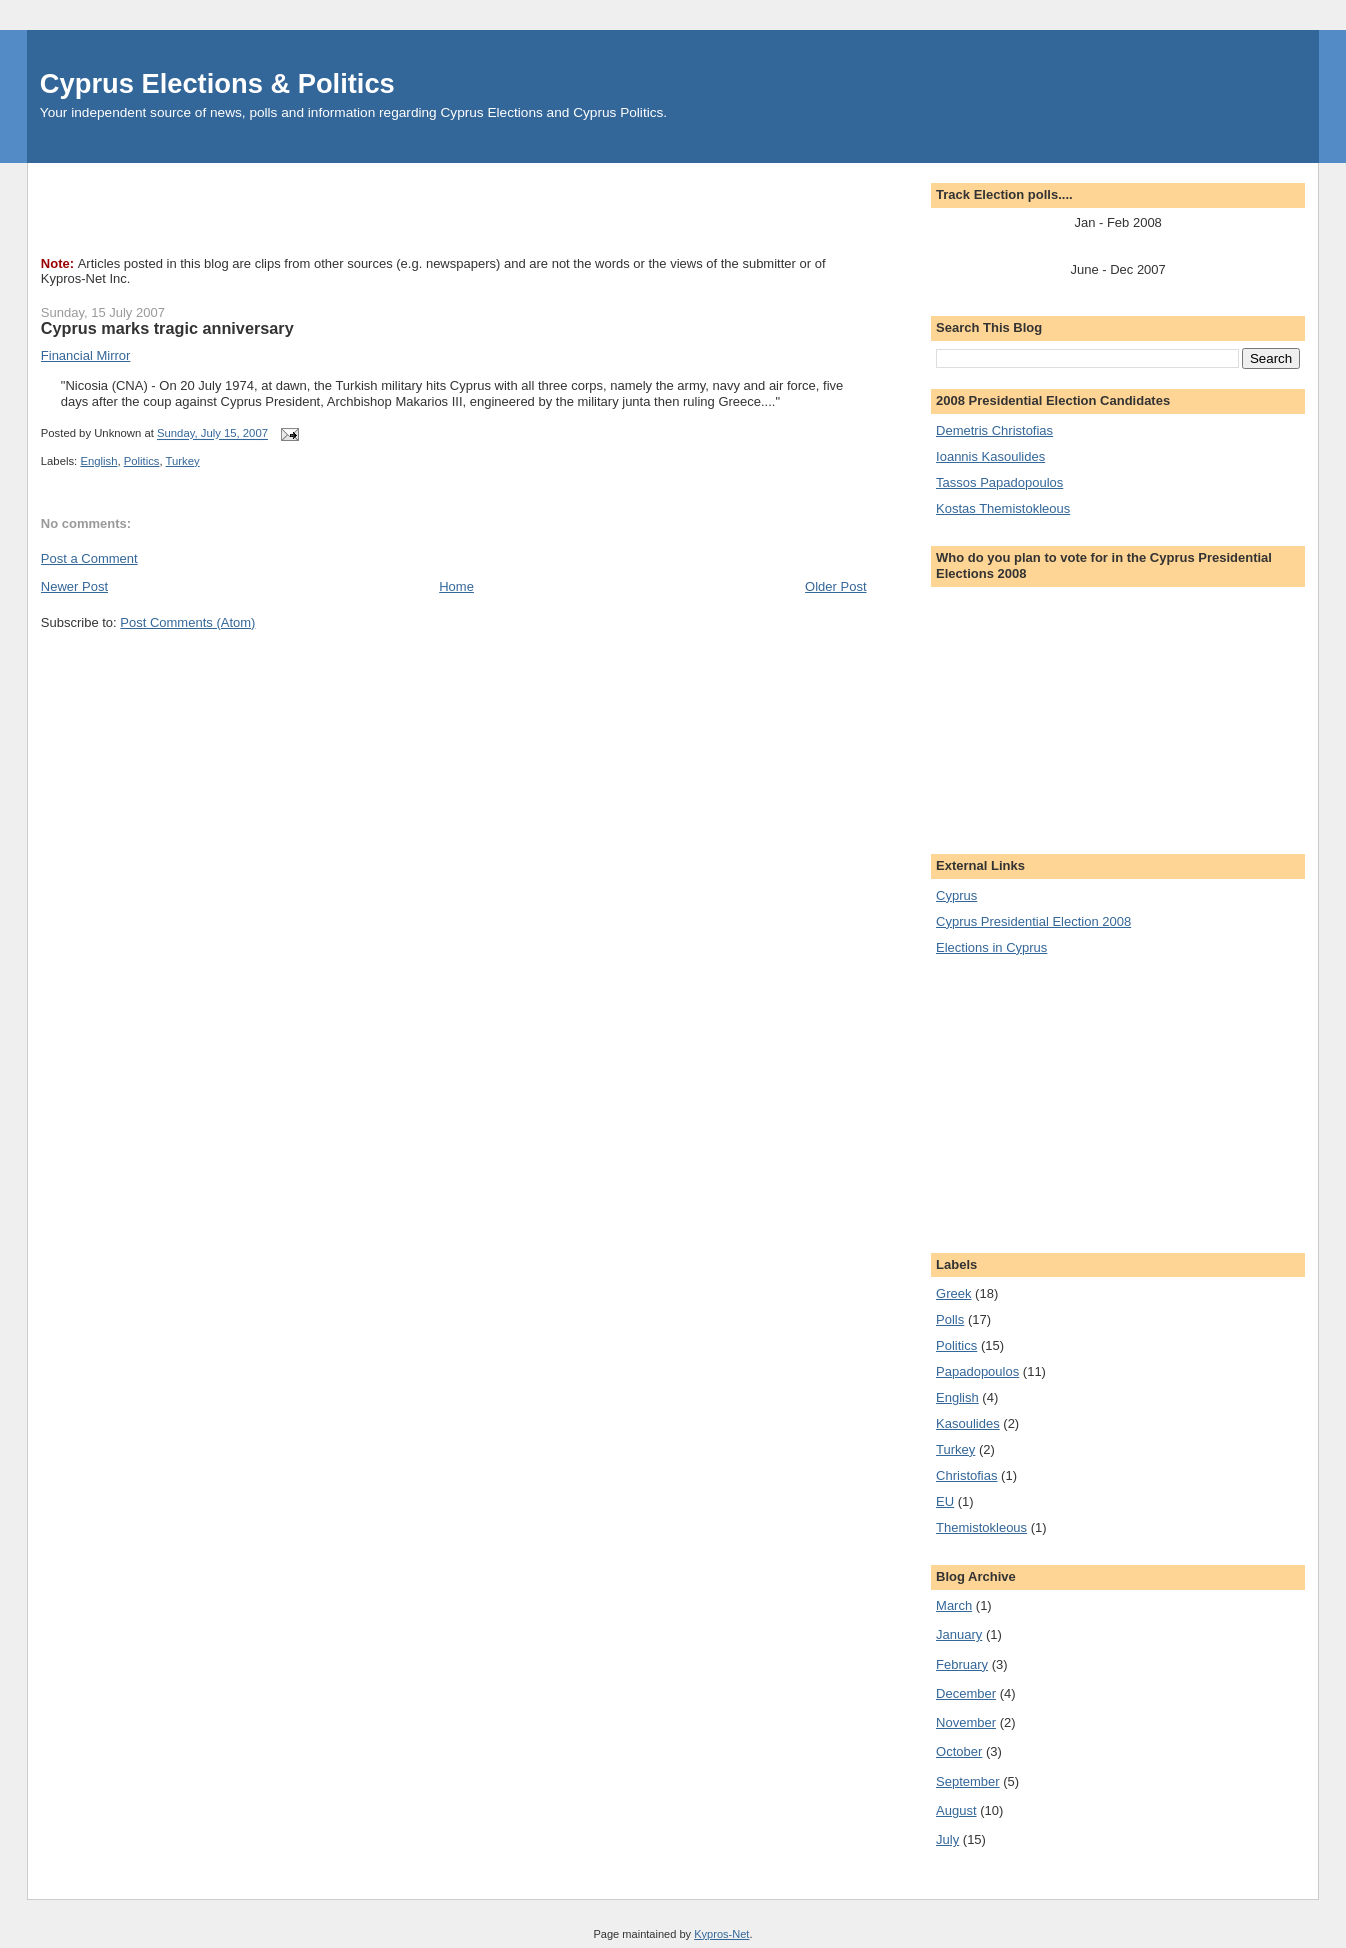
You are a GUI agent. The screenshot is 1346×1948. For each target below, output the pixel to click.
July (947, 1839)
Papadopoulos (977, 1371)
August (956, 1810)
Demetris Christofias (994, 430)
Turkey (183, 461)
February (962, 1664)
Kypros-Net (721, 1934)
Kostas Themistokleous (1003, 508)
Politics (142, 461)
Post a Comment (89, 558)
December (966, 1693)
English (98, 461)
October (959, 1751)
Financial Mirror (86, 355)
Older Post (835, 586)
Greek (953, 1293)
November (966, 1722)
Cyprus (956, 895)
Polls (950, 1319)
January (959, 1634)
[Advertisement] (405, 208)
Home (456, 586)
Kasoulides (968, 1423)
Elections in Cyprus (991, 947)
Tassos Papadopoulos (999, 482)
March (954, 1605)
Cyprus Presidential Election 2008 (1033, 921)
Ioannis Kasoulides (990, 456)
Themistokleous (981, 1527)
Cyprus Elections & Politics (217, 83)
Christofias (966, 1475)
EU (945, 1501)
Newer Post (74, 586)
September (968, 1781)
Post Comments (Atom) (187, 622)
